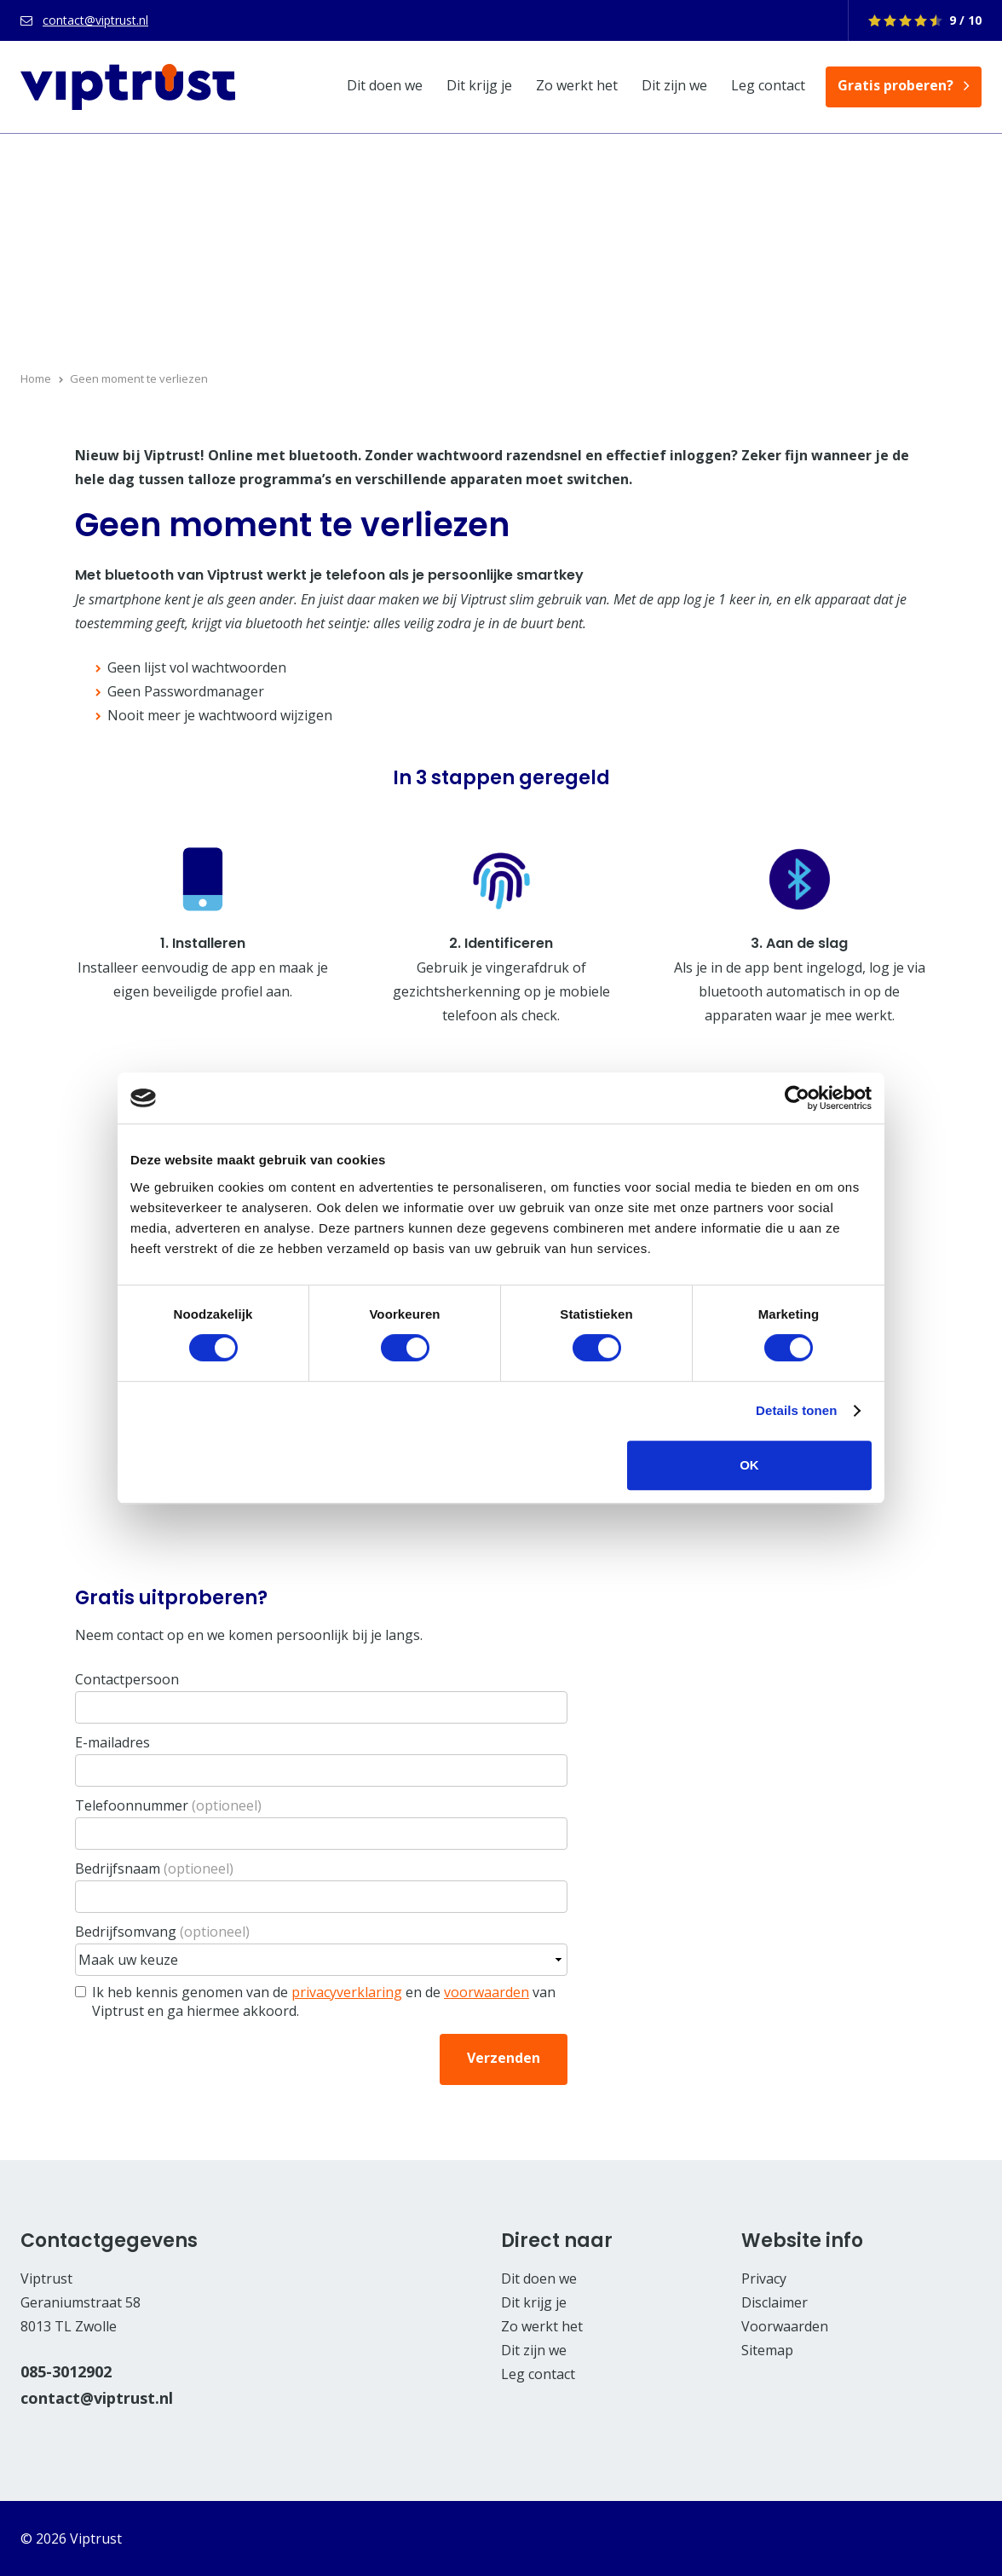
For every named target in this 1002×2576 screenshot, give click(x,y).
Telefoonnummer (168, 1805)
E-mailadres (112, 1742)
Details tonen (796, 1410)
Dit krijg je (479, 85)
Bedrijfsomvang (162, 1931)
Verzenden (503, 2057)
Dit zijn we (674, 85)
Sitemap (767, 2350)
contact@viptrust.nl (95, 20)
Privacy (763, 2278)
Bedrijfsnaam (154, 1868)
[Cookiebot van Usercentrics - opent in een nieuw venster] (797, 1098)
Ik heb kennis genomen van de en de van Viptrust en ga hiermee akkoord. (324, 2001)
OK (749, 1465)
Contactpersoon (127, 1679)
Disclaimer (774, 2302)
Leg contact (768, 85)
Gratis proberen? (895, 85)
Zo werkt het (577, 85)
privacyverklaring (346, 1992)
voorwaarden (486, 1992)
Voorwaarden (784, 2326)
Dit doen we (385, 85)
